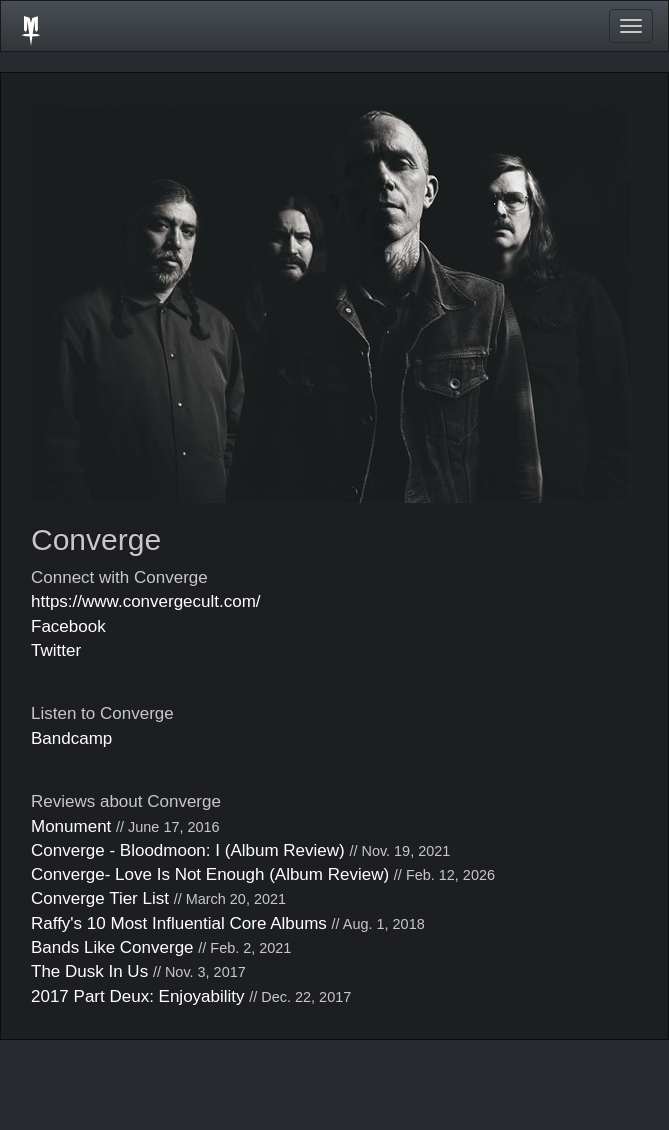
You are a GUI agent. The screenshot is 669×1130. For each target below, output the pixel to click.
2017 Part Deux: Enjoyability (138, 996)
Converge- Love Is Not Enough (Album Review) (210, 874)
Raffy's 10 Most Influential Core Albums (179, 923)
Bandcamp (71, 738)
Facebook (68, 626)
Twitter (56, 650)
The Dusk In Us (89, 971)
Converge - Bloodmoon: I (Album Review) (188, 850)
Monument (71, 826)
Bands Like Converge (112, 947)
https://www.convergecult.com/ (146, 601)
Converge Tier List (100, 898)
